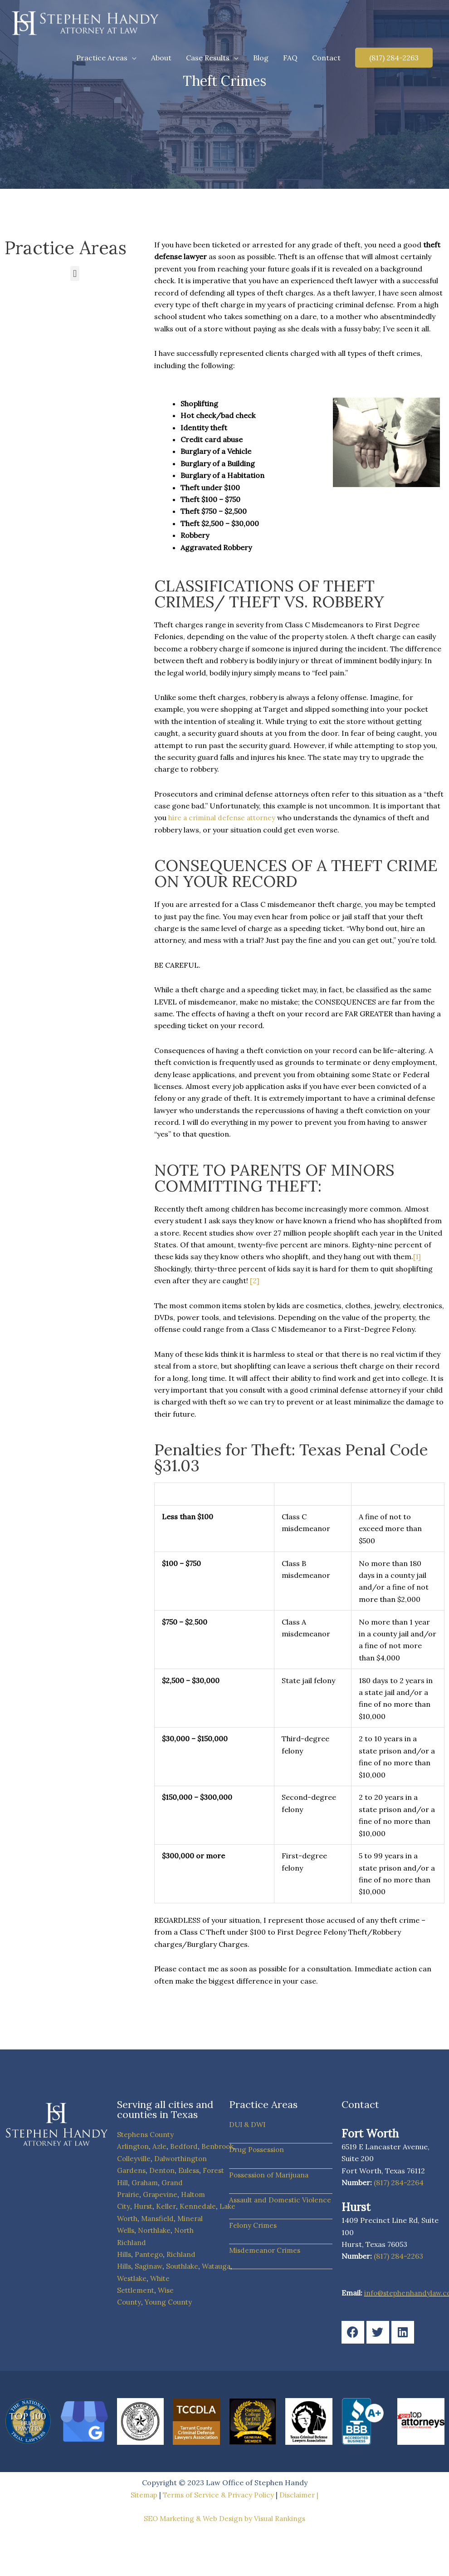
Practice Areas (101, 57)
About (161, 57)
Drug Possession (258, 2149)
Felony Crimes (254, 2236)
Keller (168, 2206)
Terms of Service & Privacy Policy (218, 2494)
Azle (161, 2146)
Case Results (207, 57)
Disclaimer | (302, 2494)
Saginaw (150, 2266)
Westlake (132, 2278)
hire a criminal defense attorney (224, 817)
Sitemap (141, 2494)
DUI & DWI (248, 2124)
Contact (326, 57)
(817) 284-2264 (399, 2182)
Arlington (133, 2146)
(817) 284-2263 (398, 2256)
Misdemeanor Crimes (266, 2261)
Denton (164, 2170)
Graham (146, 2182)
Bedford (186, 2146)
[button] (394, 58)
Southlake (184, 2266)
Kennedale (199, 2206)
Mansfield (160, 2218)
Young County (169, 2301)
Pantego (150, 2254)
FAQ (290, 57)
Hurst (144, 2206)
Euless (191, 2170)
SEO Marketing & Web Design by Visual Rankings (225, 2518)
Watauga (220, 2266)
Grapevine (162, 2194)
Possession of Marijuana (271, 2174)
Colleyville (134, 2158)
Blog (260, 57)
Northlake (156, 2230)
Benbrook (221, 2146)
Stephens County (146, 2134)
